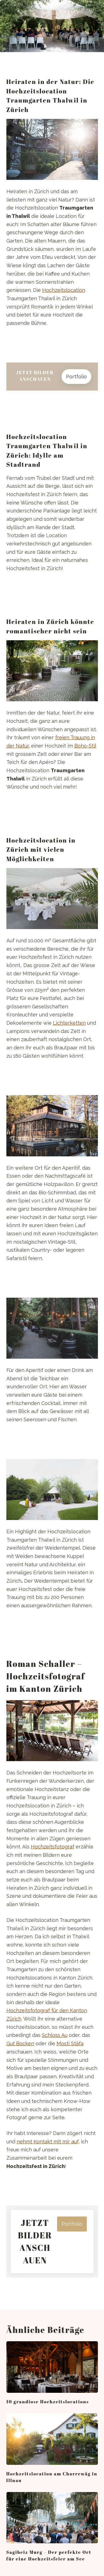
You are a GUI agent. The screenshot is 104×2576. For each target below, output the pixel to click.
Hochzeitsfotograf (52, 1847)
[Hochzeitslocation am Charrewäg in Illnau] (52, 2439)
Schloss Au (54, 2035)
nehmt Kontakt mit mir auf (47, 2141)
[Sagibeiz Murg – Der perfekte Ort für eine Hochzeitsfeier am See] (52, 2518)
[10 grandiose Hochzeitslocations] (52, 2367)
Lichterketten (69, 1023)
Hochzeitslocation (63, 290)
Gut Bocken (20, 2043)
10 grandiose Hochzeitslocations (47, 2402)
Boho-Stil (85, 746)
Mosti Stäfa (70, 2043)
